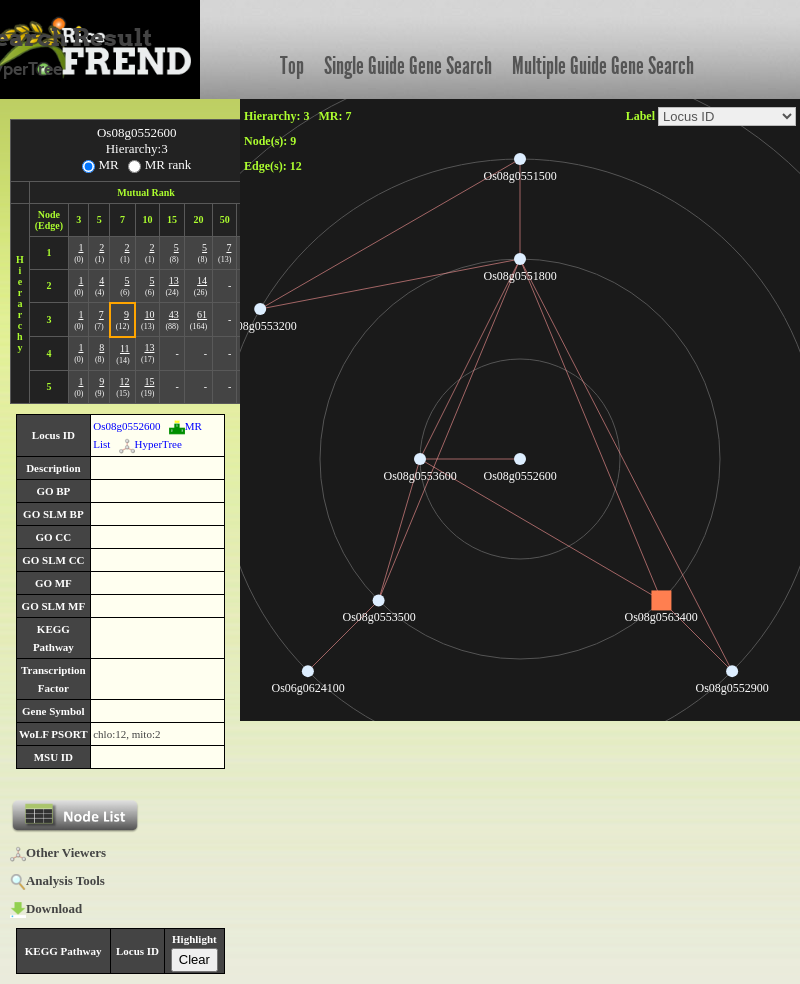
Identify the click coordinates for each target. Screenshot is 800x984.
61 (202, 314)
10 (149, 314)
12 (125, 381)
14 (202, 280)
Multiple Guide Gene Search (603, 66)
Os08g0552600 (126, 426)
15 (149, 381)
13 (174, 280)
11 (125, 348)
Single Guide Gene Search (408, 66)
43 (174, 314)
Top (292, 66)
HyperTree (150, 444)
